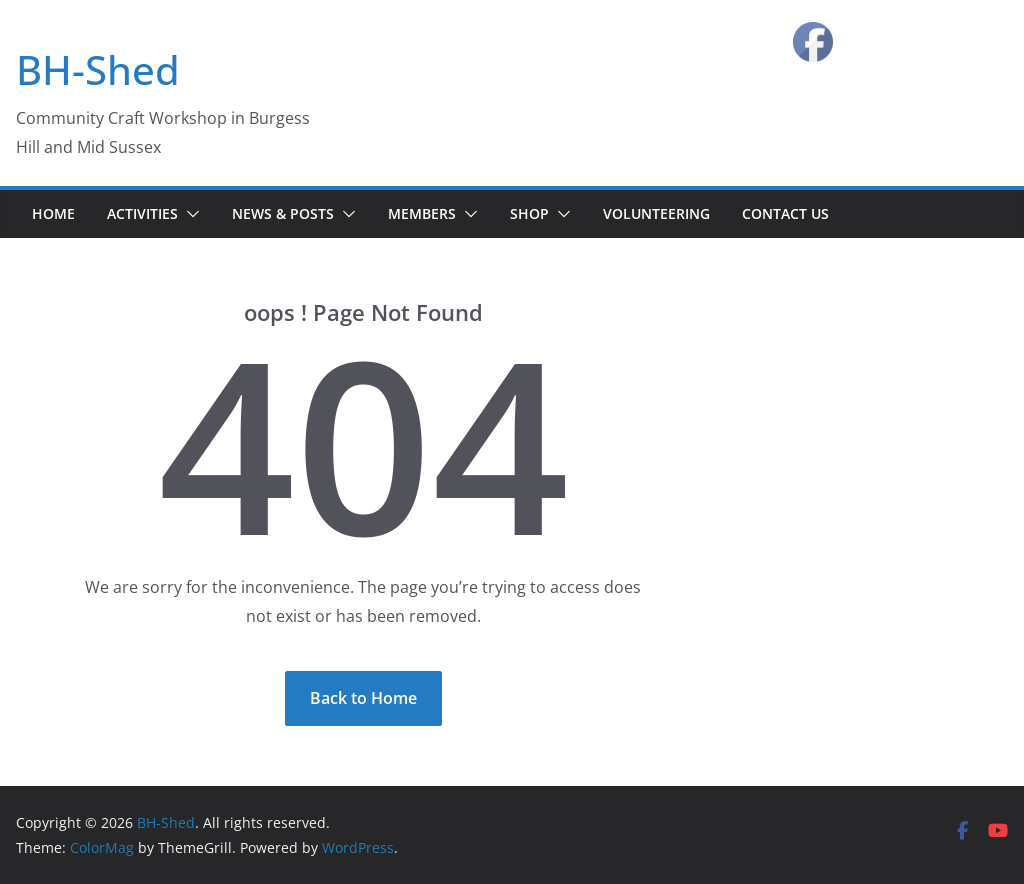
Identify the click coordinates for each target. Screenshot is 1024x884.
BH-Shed (98, 69)
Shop (529, 213)
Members (422, 213)
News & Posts (283, 213)
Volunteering (656, 213)
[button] (189, 214)
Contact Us (785, 213)
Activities (142, 213)
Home (53, 213)
